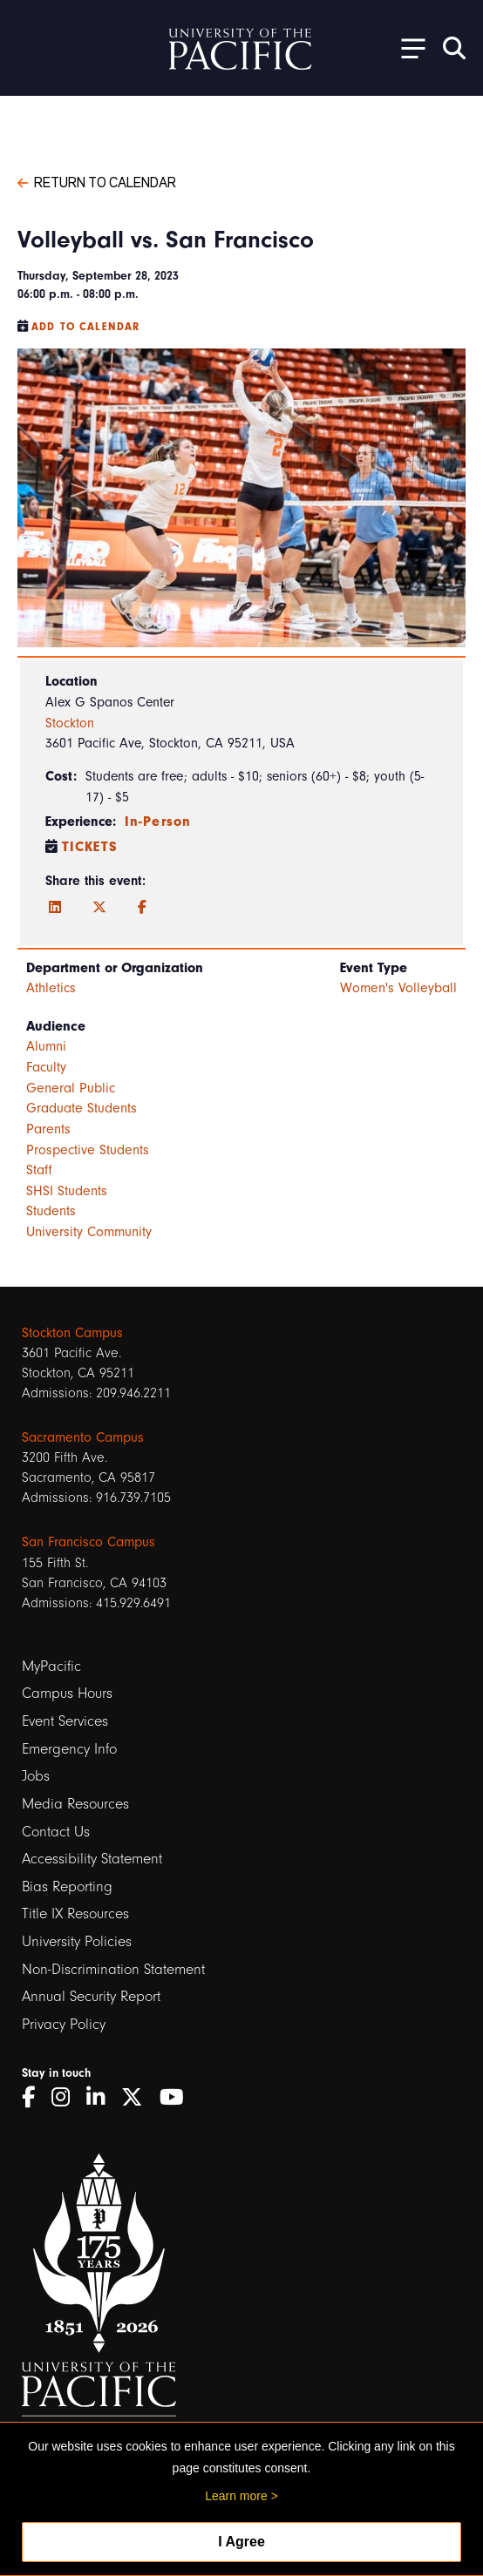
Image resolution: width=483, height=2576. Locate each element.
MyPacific (51, 1666)
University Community (89, 1232)
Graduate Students (81, 1108)
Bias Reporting (67, 1886)
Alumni (46, 1046)
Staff (39, 1170)
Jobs (36, 1776)
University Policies (77, 1941)
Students (51, 1211)
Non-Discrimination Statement (113, 1969)
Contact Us (56, 1831)
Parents (48, 1129)
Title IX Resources (75, 1913)
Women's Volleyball (398, 988)
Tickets (90, 847)
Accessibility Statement (92, 1858)
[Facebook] (142, 908)
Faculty (46, 1067)
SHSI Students (66, 1191)
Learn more (236, 2496)
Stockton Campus (72, 1333)
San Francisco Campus (88, 1542)
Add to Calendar (85, 327)
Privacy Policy (63, 2024)
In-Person (158, 821)
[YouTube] (178, 2097)
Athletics (51, 988)
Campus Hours (67, 1693)
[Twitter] (99, 908)
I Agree (241, 2541)
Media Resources (75, 1803)
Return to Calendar (96, 181)
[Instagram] (66, 2097)
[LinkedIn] (55, 908)
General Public (70, 1088)
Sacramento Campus (83, 1437)
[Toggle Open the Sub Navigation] (407, 47)
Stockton (69, 723)
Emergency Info (69, 1749)
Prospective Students (87, 1150)
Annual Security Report (91, 1996)
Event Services (65, 1721)
